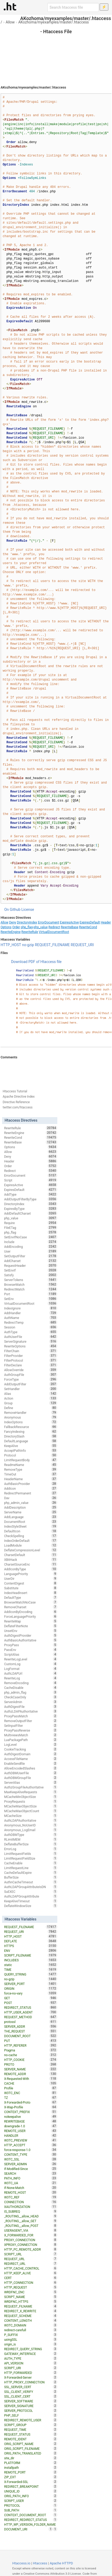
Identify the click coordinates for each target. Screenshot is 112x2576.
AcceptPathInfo (30, 1450)
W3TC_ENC (30, 2093)
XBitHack (30, 1559)
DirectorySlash (30, 1436)
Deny (12, 922)
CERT (30, 2278)
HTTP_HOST (11, 945)
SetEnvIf (30, 1270)
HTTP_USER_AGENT (30, 2012)
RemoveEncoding (30, 1683)
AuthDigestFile (30, 1706)
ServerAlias (30, 1782)
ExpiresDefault (90, 922)
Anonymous (30, 1417)
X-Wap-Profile (30, 2107)
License (27, 909)
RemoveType (30, 1469)
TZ (30, 2097)
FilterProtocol (30, 1360)
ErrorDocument (48, 922)
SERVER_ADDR (30, 2026)
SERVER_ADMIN (30, 2164)
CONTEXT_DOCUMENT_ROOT (30, 2515)
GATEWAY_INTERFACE (30, 2354)
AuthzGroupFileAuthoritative (30, 1787)
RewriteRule (29, 932)
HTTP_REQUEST (30, 2287)
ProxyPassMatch (30, 1716)
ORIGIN (30, 1988)
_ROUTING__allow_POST (30, 2225)
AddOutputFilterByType (30, 1199)
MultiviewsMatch (30, 1735)
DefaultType (30, 1597)
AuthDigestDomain (30, 1754)
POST (30, 2003)
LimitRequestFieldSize (30, 1858)
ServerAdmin (30, 1702)
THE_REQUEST (30, 2031)
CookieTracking (30, 1749)
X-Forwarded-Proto (30, 2102)
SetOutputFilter (30, 1256)
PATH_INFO (30, 2178)
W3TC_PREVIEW (30, 2140)
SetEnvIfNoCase (30, 1237)
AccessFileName (30, 1759)
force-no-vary (30, 1993)
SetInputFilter (30, 1725)
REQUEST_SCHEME (30, 2316)
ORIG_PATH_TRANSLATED (30, 2453)
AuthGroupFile (30, 1374)
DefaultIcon (30, 1531)
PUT (30, 2041)
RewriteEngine (11, 932)
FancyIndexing (30, 1431)
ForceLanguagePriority (30, 1616)
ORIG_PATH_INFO (30, 2496)
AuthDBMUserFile (30, 1773)
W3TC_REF (30, 2197)
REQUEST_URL (30, 2259)
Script (30, 1180)
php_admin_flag (30, 1692)
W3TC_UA (30, 2183)
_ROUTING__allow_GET (30, 2221)
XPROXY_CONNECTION (30, 2244)
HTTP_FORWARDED (30, 2372)
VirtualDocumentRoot (54, 932)
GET (30, 1998)
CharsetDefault (30, 1555)
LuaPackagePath (30, 1740)
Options (6, 927)
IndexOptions (30, 1422)
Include (30, 1242)
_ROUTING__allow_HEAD (30, 2216)
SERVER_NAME (30, 2069)
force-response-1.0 (30, 2150)
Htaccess (40, 2563)
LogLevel (30, 1744)
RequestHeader (30, 1265)
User (30, 1251)
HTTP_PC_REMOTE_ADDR (30, 2249)
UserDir (30, 1578)
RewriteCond (88, 927)
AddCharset (30, 1261)
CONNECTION (30, 2202)
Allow (10, 22)
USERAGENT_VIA (30, 2230)
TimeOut (30, 1474)
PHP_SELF (30, 2415)
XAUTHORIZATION (30, 2206)
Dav (30, 1498)
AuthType (30, 1332)
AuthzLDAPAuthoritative (30, 1711)
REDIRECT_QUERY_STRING (30, 2349)
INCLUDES (30, 1960)
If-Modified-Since (30, 2169)
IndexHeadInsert (30, 1593)
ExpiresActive (69, 922)
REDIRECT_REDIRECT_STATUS (30, 2520)
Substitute (30, 1588)
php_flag (27, 927)
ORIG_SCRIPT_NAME (30, 2444)
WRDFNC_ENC (30, 2292)
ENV (30, 1950)
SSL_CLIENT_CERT (30, 2396)
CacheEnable (30, 1863)
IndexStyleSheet (30, 1526)
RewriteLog (30, 1678)
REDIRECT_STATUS (30, 2007)
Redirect (54, 927)
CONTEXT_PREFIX (30, 2112)
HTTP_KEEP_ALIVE (30, 2273)
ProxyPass (30, 1645)
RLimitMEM (30, 1839)
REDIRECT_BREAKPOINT (30, 2486)
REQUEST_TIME (30, 2429)
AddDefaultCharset (30, 1213)
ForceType (30, 1379)
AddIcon (30, 1488)
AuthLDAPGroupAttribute (30, 1896)
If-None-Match (30, 2188)
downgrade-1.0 (30, 2126)
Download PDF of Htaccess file (36, 962)
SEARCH (30, 2173)
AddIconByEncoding (30, 1612)
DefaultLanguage (30, 1441)
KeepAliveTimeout (30, 1901)
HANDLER (30, 2135)
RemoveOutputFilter (30, 1721)
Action (30, 1398)
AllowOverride (30, 1370)
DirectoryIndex (27, 922)
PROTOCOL (30, 2505)
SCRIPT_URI (30, 2368)
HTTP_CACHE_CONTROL (30, 2268)
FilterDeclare (30, 1365)
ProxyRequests (30, 1801)
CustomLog (30, 1664)
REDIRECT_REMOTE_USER (30, 2420)
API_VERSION (30, 2363)
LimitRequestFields (30, 1853)
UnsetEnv (30, 1631)
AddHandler (30, 1313)
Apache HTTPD (61, 2563)
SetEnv (30, 1299)
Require (30, 1223)
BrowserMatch (30, 1284)
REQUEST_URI (82, 945)
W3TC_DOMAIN (30, 2325)
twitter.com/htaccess (18, 1107)
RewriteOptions (30, 1346)
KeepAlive (30, 1446)
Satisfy (30, 1275)
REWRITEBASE (30, 2121)
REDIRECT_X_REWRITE (30, 2311)
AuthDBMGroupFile (30, 1778)
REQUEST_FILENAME (52, 945)
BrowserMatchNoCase (30, 1602)
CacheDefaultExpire (30, 1872)
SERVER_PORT (30, 1984)
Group (30, 1403)
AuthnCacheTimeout (30, 1882)
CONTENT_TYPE (30, 2154)
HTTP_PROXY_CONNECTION (30, 2382)
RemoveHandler (30, 1412)
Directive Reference (16, 1102)
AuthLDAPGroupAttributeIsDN (30, 1887)
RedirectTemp (30, 1322)
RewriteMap (30, 1621)
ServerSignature (30, 1341)
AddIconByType (30, 1569)
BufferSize (30, 1877)
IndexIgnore (30, 1308)
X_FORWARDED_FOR (30, 2235)
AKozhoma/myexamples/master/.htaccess (53, 22)
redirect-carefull (30, 2330)
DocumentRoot (30, 1521)
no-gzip (28, 945)
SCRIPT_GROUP (30, 2425)
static (30, 1965)
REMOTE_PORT (30, 2472)
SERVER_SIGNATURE (30, 2406)
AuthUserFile (30, 1337)
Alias (30, 1393)
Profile (30, 2088)
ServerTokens (30, 1280)
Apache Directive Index (19, 1096)
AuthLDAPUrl (30, 1673)
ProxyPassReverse (30, 1730)
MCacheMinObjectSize (30, 1797)
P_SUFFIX (30, 2335)
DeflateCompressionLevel (30, 1550)
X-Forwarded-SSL (30, 2482)
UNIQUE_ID (30, 2491)
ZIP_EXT (30, 2477)
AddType (30, 1194)
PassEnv (30, 1650)
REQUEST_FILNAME (30, 2306)
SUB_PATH (30, 2510)
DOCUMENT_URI (28, 2529)
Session (30, 1327)
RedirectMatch (30, 1289)
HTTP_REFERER (30, 2045)
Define (30, 1408)
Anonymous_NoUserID (30, 1825)
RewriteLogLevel (30, 1659)
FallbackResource (30, 1427)
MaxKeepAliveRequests (30, 1792)
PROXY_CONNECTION (30, 2240)
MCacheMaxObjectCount (30, 1811)
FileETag (30, 1227)
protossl (30, 2022)
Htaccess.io (21, 2563)
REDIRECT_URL (30, 2263)
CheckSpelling (30, 1536)
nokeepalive (30, 2116)
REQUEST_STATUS (30, 2434)
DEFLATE (30, 1941)
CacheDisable (30, 1687)
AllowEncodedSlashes (30, 1768)
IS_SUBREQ (30, 2211)
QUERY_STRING (30, 1974)
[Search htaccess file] (73, 7)
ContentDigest (30, 1583)
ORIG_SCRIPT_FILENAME (30, 2448)
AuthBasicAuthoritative (30, 1640)
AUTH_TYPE (30, 2358)
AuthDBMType (30, 1834)
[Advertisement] (56, 52)
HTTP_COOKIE (30, 2059)
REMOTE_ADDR (30, 2074)
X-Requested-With (30, 2078)
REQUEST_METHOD (30, 2017)
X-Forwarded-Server (30, 2377)
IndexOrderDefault (30, 1540)
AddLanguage (30, 1517)
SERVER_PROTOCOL (30, 2410)
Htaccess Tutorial (15, 1091)
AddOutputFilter (30, 1384)
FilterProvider (30, 1355)
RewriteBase (69, 927)
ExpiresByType (30, 1208)
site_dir (30, 2458)
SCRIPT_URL (30, 2254)
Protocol (30, 1455)
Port (30, 1294)
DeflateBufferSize (30, 1844)
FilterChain (30, 1351)
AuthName (30, 1318)
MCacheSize (30, 1816)
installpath (30, 2467)
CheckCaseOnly (30, 1697)
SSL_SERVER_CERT (30, 2387)
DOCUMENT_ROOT (30, 2036)
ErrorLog (30, 1849)
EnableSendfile (30, 1763)
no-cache (30, 2055)
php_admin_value (30, 1502)
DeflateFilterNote (30, 1626)
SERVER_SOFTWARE (30, 2401)
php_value (41, 927)
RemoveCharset (30, 1607)
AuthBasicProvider (30, 1484)
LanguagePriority (30, 1574)
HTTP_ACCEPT (30, 2145)
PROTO (30, 2064)
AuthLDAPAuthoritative (30, 1820)
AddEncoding (30, 1246)
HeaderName (30, 1479)
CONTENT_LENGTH (30, 2320)
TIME (30, 1969)
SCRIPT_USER (30, 2501)
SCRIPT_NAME (30, 2297)
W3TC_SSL (30, 2159)
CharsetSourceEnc (30, 1564)
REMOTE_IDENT (30, 2439)
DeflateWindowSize (30, 1906)
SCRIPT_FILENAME (30, 1955)
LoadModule (30, 1545)
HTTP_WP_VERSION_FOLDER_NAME (30, 2525)
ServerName (30, 1512)
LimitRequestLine (30, 1868)
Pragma (30, 2050)
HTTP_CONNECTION (30, 2282)
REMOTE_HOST (30, 2192)
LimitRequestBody (30, 1460)
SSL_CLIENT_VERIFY (30, 2391)
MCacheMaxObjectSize (30, 1806)
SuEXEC (30, 1891)
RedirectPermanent (30, 1493)
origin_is (30, 2344)
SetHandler (30, 1389)
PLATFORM (30, 2463)
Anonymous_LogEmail (30, 1830)
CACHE (30, 2083)
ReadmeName (30, 1465)
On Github (12, 909)
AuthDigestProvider (30, 1635)
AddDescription (30, 1507)
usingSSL (30, 2339)
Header (106, 922)
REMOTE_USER (30, 2131)
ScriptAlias (30, 1654)
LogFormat (30, 1668)
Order (16, 927)
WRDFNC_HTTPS (30, 2301)
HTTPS (30, 1946)
